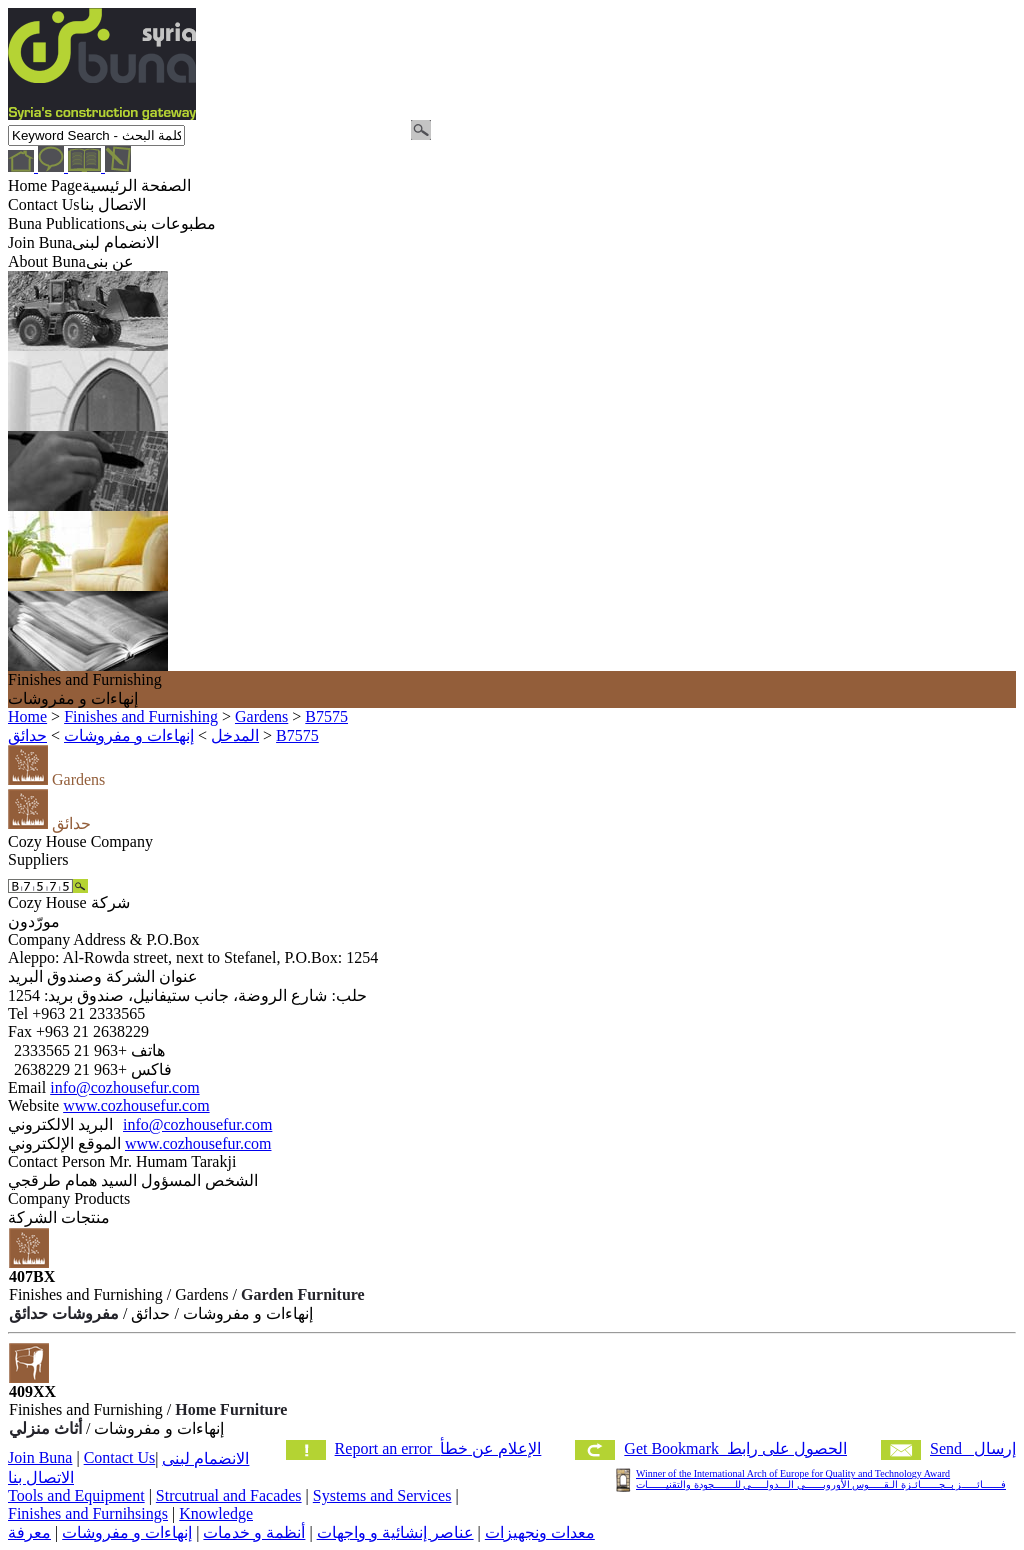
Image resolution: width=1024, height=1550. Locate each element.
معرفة (29, 1532)
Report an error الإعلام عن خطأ (438, 1448)
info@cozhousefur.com (124, 1087)
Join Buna (40, 1457)
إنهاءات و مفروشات (127, 1532)
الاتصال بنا (41, 1477)
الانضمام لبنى (205, 1458)
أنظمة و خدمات (254, 1532)
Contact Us (120, 1457)
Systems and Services (382, 1495)
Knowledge (216, 1513)
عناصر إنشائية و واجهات (395, 1532)
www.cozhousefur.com (136, 1105)
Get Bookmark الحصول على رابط (735, 1448)
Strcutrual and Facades (229, 1495)
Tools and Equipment (76, 1495)
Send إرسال (973, 1448)
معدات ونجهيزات (540, 1532)
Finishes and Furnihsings (88, 1513)
